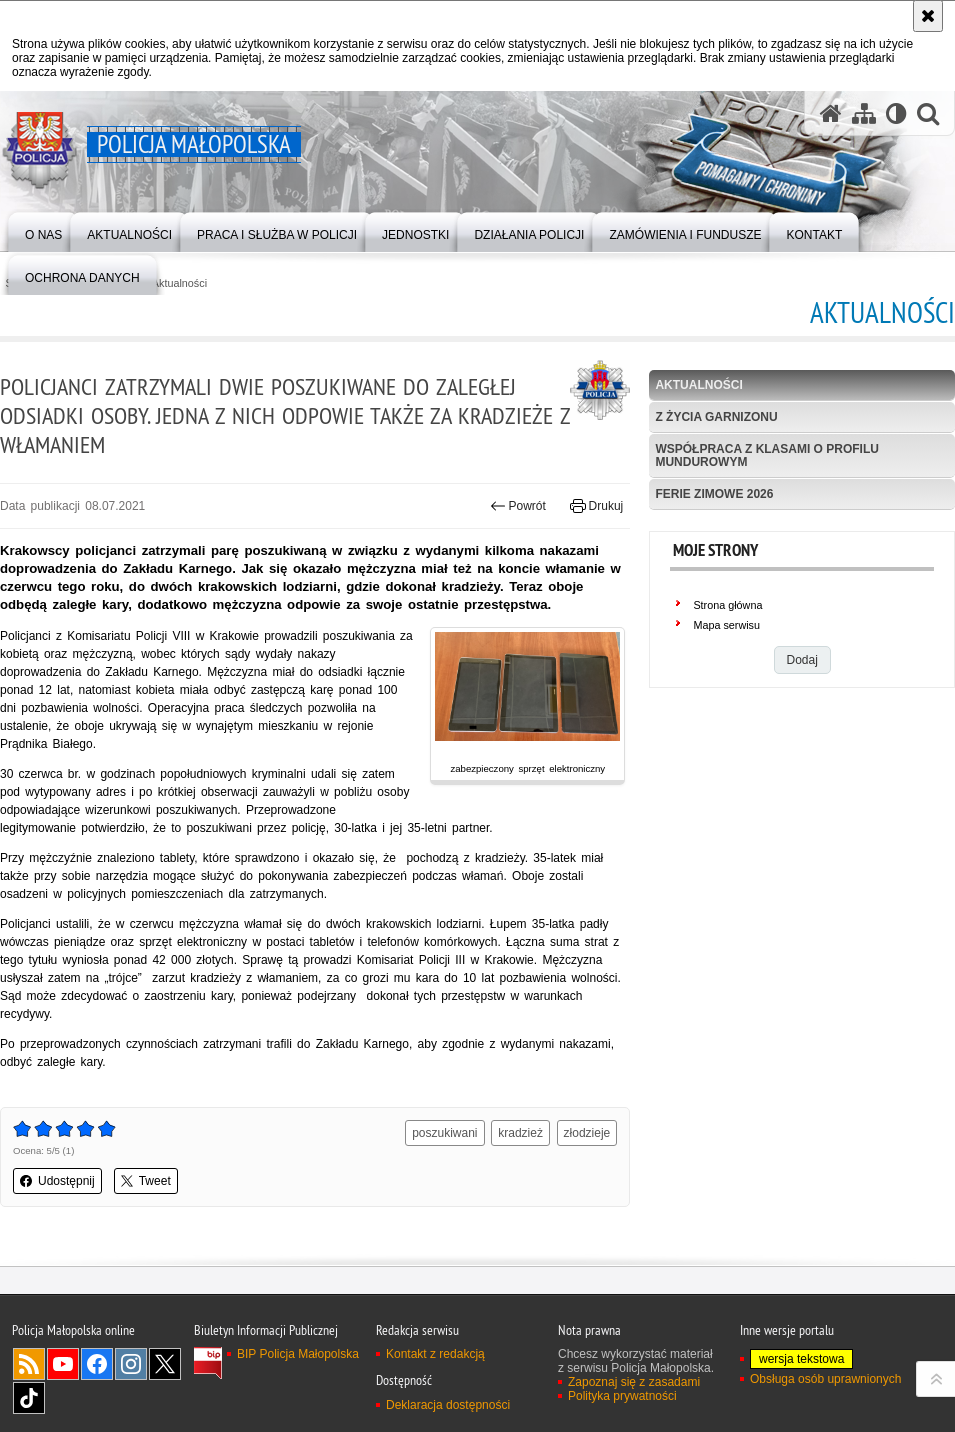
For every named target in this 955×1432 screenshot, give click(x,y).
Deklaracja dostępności (448, 1405)
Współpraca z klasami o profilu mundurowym (767, 455)
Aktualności (179, 283)
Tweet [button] (146, 1181)
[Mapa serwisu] (864, 113)
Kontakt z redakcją (435, 1354)
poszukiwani (444, 1133)
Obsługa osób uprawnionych (825, 1379)
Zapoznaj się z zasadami (634, 1382)
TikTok (29, 1398)
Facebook (97, 1364)
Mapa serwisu (726, 625)
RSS (29, 1364)
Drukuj (596, 506)
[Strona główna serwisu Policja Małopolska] (831, 113)
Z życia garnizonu (716, 417)
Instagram (131, 1364)
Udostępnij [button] (57, 1181)
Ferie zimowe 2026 (714, 494)
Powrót (518, 506)
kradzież (520, 1133)
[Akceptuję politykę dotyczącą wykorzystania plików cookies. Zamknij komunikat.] (928, 16)
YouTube (63, 1364)
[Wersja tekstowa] (896, 113)
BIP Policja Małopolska (298, 1354)
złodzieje (587, 1133)
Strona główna (727, 605)
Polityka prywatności (622, 1396)
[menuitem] (43, 230)
